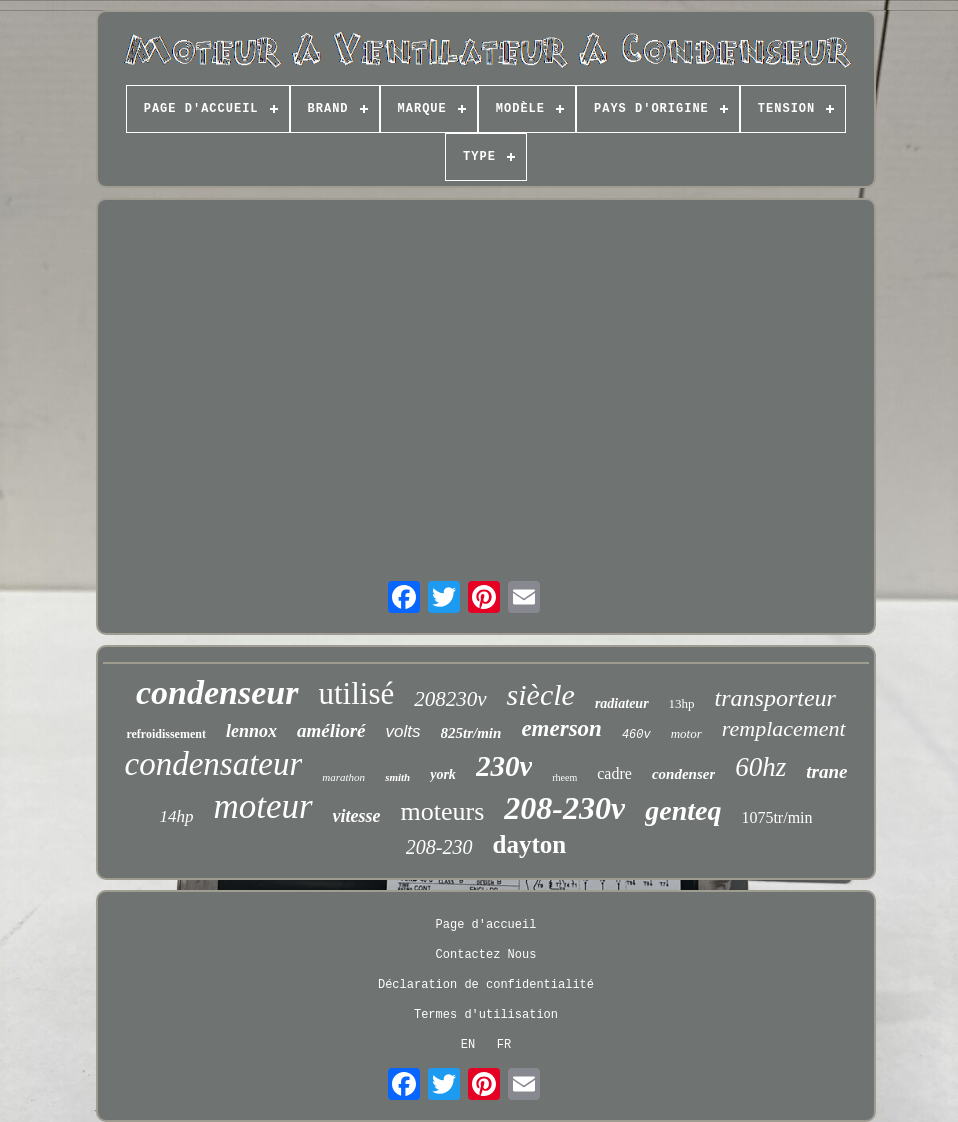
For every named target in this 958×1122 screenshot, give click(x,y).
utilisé (357, 693)
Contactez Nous (486, 955)
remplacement (784, 728)
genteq (683, 810)
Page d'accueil (486, 925)
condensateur (214, 764)
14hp (176, 816)
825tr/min (471, 733)
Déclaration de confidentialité (486, 985)
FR (504, 1045)
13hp (682, 703)
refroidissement (166, 734)
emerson (561, 728)
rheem (564, 777)
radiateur (622, 703)
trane (826, 771)
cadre (614, 773)
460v (636, 735)
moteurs (443, 811)
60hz (760, 767)
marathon (343, 777)
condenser (683, 774)
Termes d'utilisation (486, 1015)
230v (504, 766)
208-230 (439, 847)
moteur (262, 806)
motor (686, 733)
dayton (530, 844)
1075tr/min (776, 817)
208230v (450, 699)
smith (397, 777)
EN (468, 1045)
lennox (251, 731)
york (443, 774)
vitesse (357, 816)
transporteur (775, 698)
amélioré (331, 730)
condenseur (217, 692)
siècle (541, 694)
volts (403, 731)
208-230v (564, 808)
